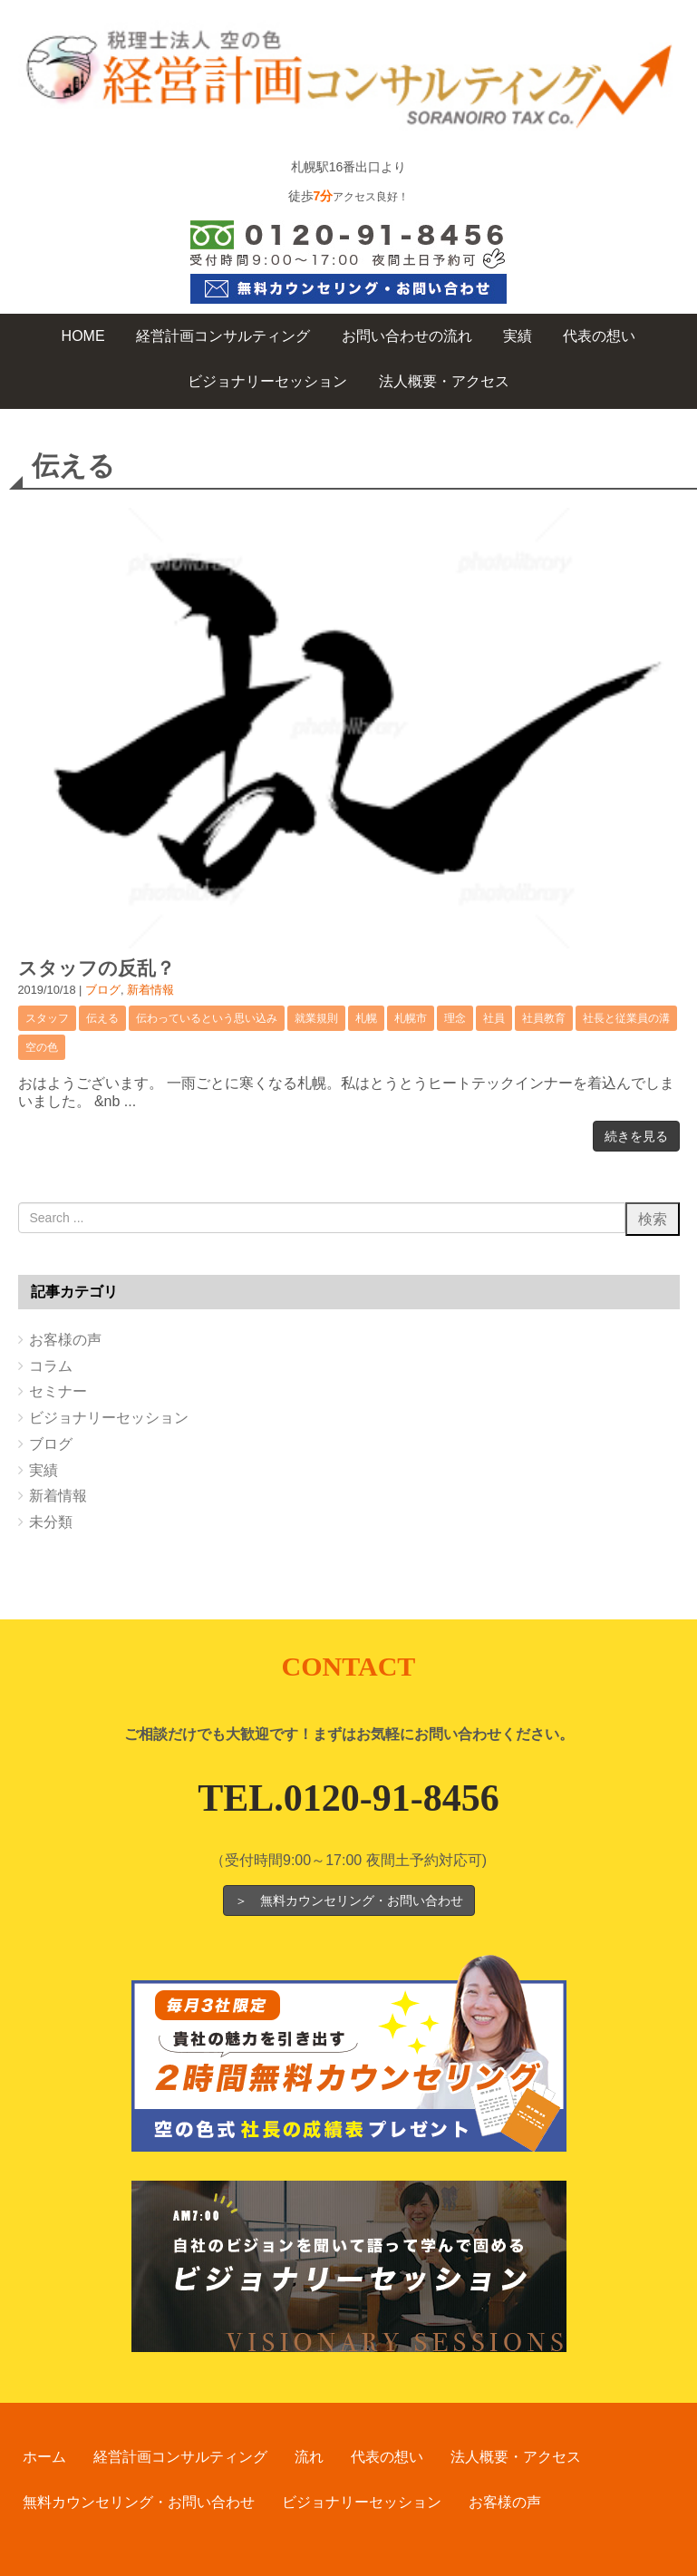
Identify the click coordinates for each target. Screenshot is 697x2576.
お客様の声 (65, 1339)
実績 (43, 1470)
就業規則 (316, 1018)
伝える (102, 1018)
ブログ (103, 989)
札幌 (366, 1018)
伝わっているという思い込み (206, 1018)
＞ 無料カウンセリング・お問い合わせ (349, 1900)
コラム (51, 1366)
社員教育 (544, 1018)
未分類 (51, 1522)
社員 (494, 1018)
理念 (455, 1018)
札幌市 (410, 1018)
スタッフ (47, 1018)
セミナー (58, 1391)
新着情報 (150, 989)
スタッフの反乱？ (96, 967)
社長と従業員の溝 (626, 1018)
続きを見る (636, 1136)
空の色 (41, 1047)
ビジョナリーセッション (109, 1417)
